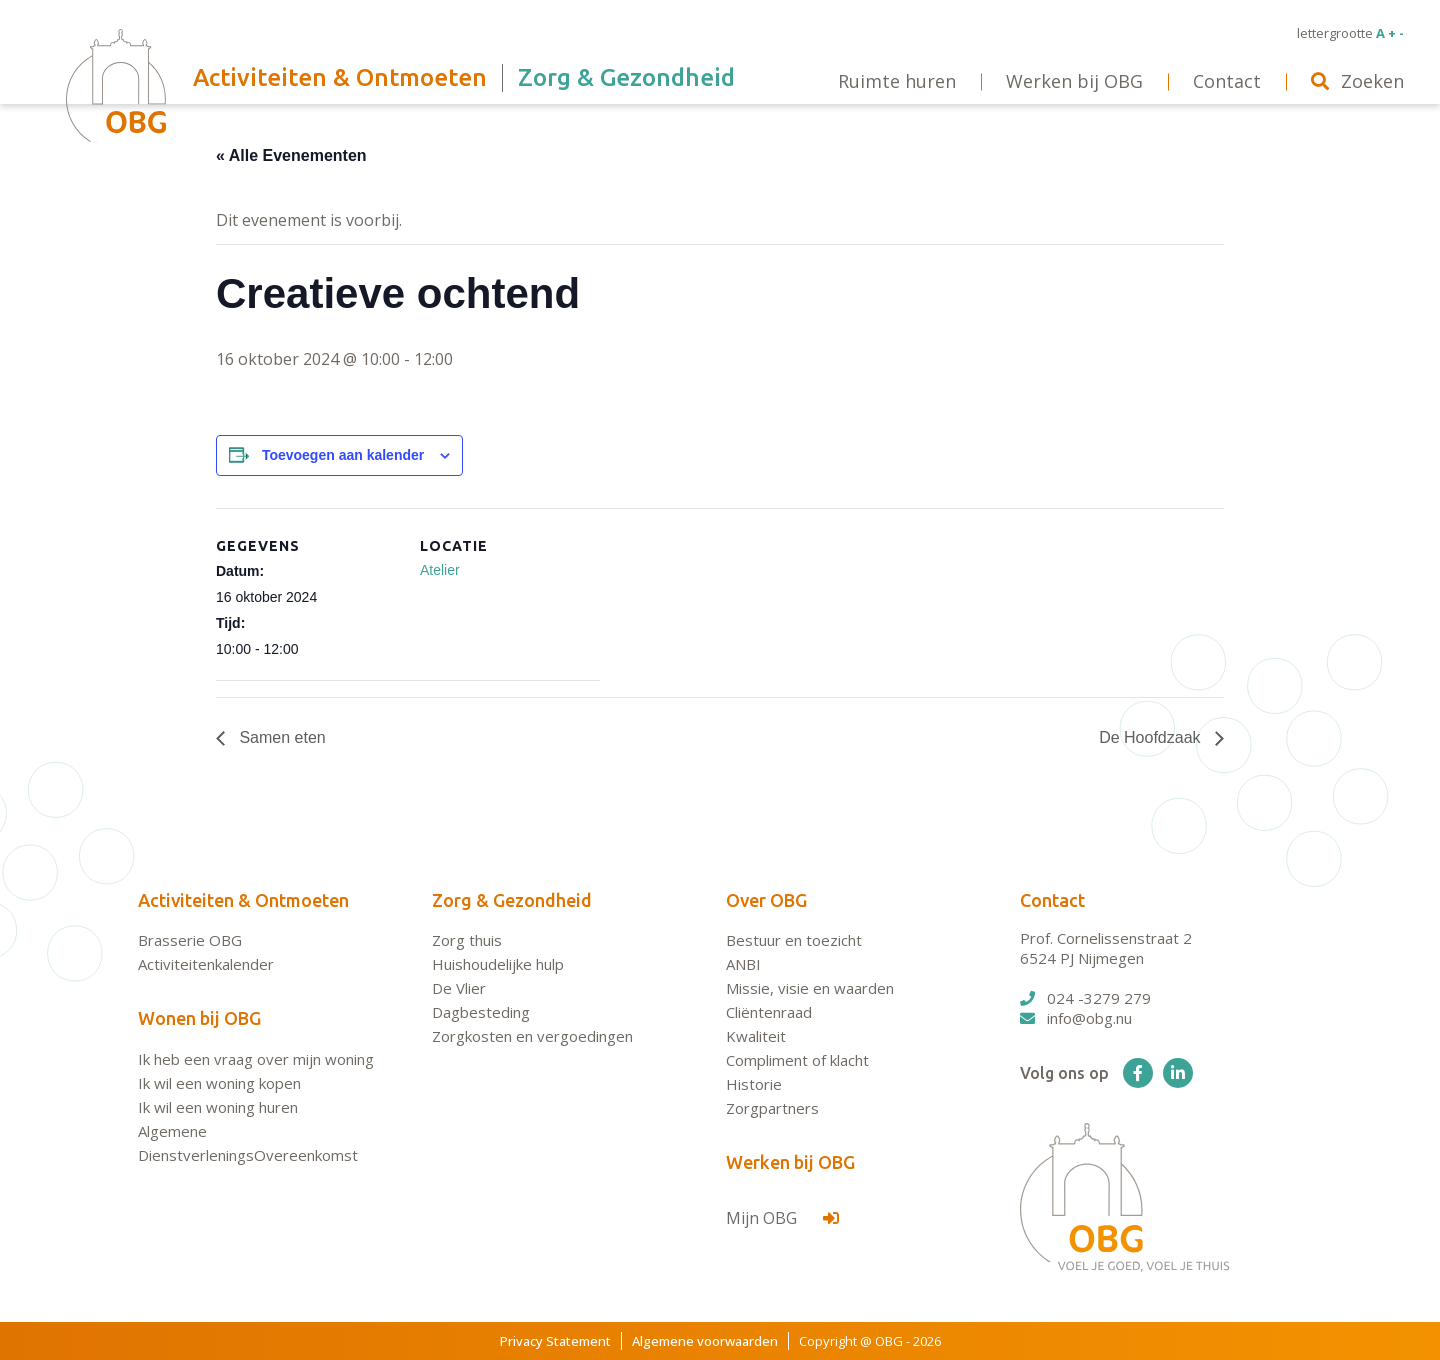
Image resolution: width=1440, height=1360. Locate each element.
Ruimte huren (897, 81)
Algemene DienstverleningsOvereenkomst (248, 1143)
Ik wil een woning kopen (219, 1083)
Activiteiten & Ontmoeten (243, 900)
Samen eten (280, 737)
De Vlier (459, 988)
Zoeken (1357, 81)
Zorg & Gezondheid (512, 900)
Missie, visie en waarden (810, 988)
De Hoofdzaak (1152, 737)
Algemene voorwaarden (705, 1341)
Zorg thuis (467, 940)
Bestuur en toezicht (794, 940)
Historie (754, 1084)
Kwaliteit (756, 1036)
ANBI (743, 964)
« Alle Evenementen (291, 155)
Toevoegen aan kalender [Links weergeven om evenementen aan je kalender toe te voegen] (343, 455)
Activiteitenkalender (206, 964)
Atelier (440, 570)
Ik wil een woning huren (218, 1107)
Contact (1052, 900)
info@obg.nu (1076, 1018)
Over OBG (766, 900)
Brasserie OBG (190, 940)
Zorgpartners (772, 1108)
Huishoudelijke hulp (498, 964)
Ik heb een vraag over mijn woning (256, 1059)
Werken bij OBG (790, 1162)
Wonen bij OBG (199, 1018)
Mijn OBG (782, 1218)
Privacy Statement (555, 1341)
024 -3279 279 (1085, 998)
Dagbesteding (481, 1012)
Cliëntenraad (769, 1012)
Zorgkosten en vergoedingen (532, 1036)
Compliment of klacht (797, 1060)
